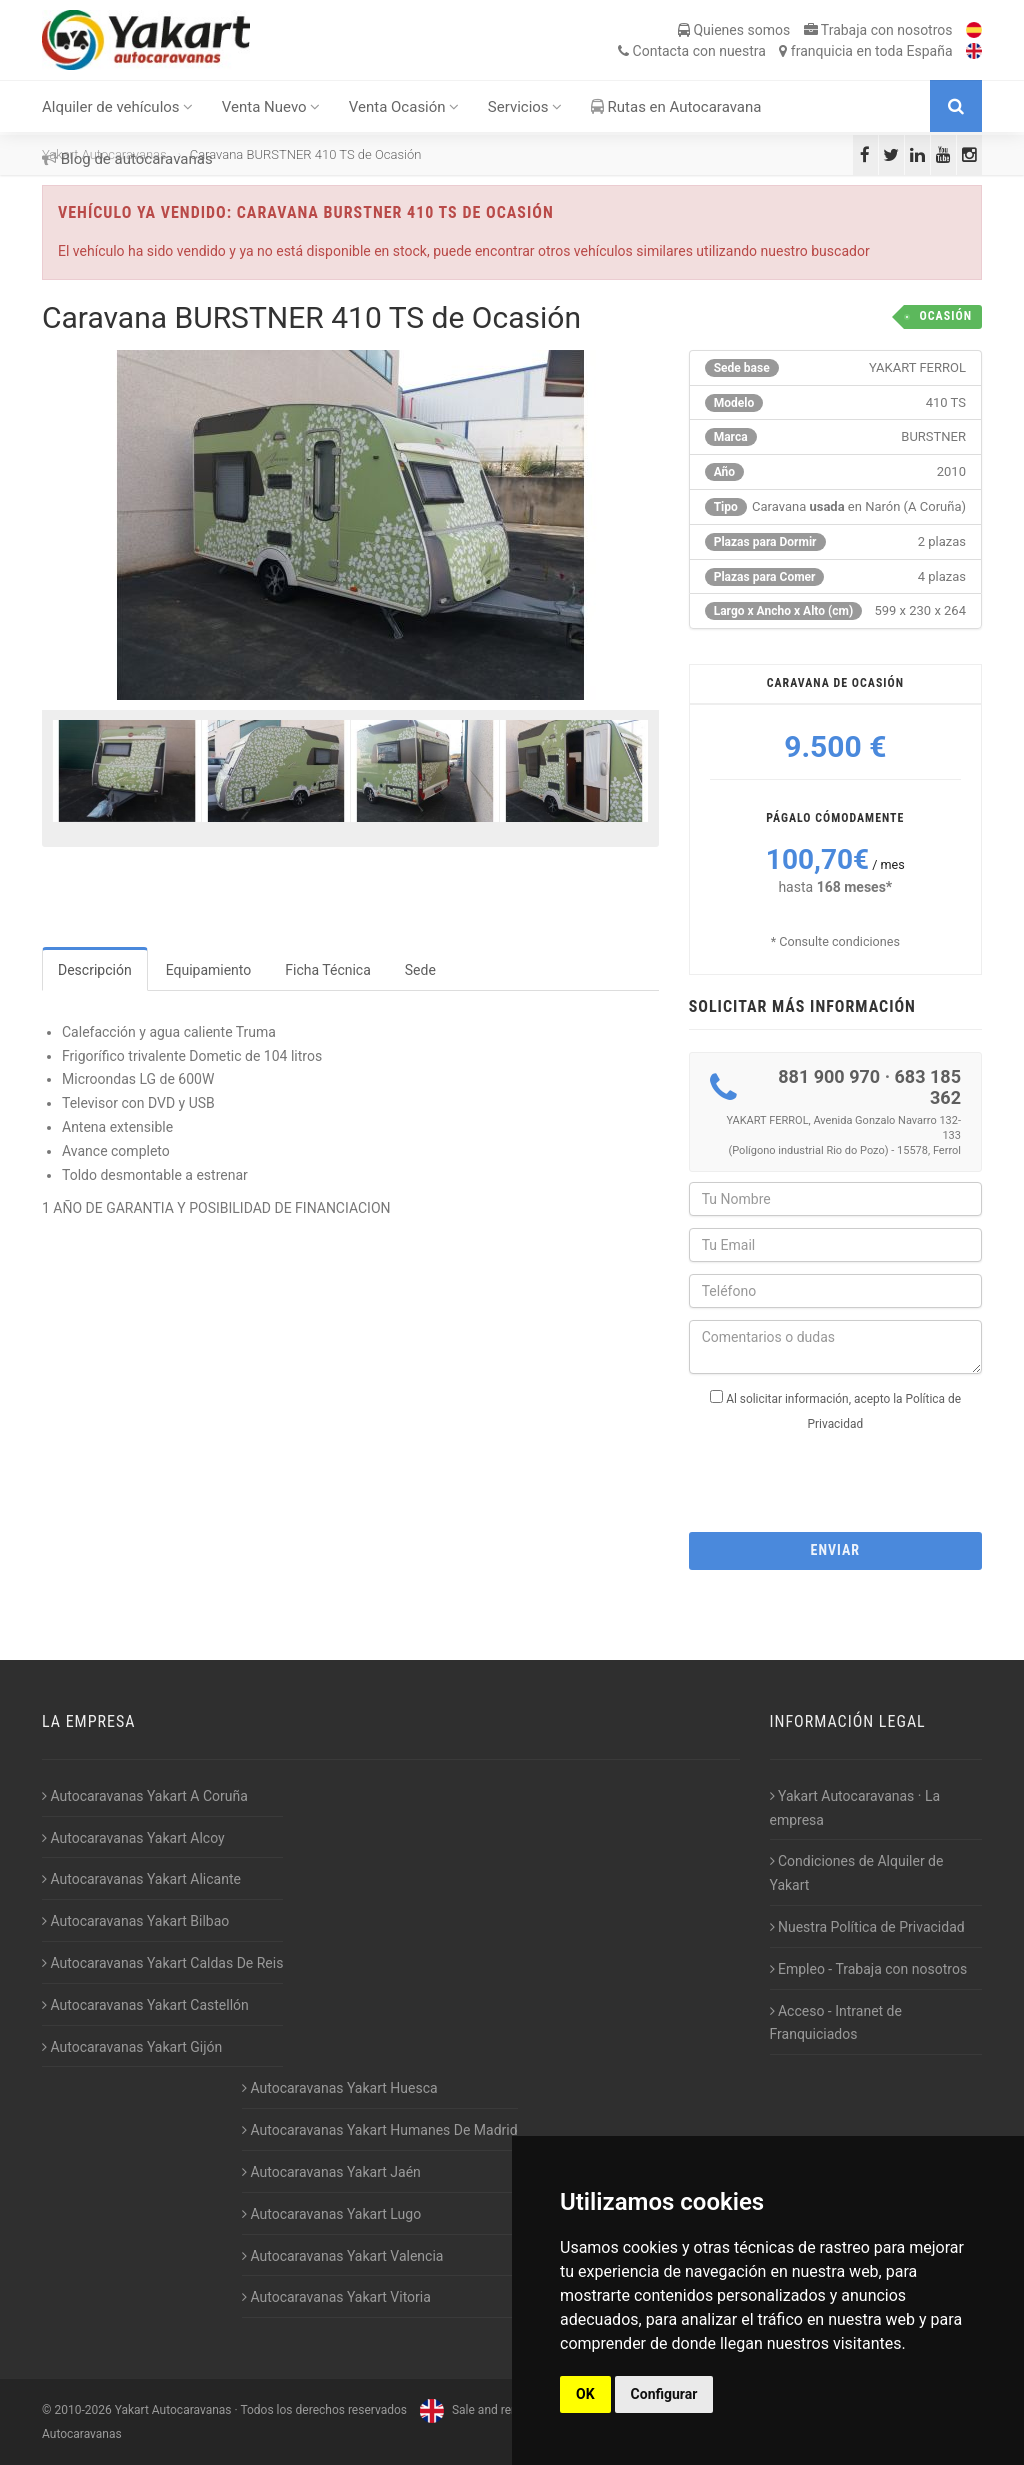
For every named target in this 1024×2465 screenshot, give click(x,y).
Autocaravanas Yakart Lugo (331, 2214)
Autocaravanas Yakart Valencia (342, 2256)
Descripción (95, 970)
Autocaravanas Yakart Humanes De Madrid (380, 2130)
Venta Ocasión (404, 107)
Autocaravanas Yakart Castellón (145, 2005)
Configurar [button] (664, 2394)
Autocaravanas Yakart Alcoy (133, 1838)
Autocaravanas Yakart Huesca (340, 2088)
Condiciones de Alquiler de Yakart (857, 1873)
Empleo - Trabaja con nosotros (869, 1969)
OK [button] (585, 2394)
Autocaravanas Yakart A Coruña (145, 1796)
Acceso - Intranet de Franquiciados (836, 2023)
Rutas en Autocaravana (676, 107)
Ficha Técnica (328, 970)
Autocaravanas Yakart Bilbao (135, 1921)
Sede (420, 970)
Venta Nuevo (271, 107)
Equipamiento (209, 970)
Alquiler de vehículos (117, 107)
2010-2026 (82, 2410)
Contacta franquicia (785, 51)
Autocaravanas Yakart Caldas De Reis (162, 1963)
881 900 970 (829, 1076)
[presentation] (841, 1476)
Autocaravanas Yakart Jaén (331, 2172)
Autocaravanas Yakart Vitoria (336, 2297)
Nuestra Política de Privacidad (867, 1927)
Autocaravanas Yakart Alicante (141, 1879)
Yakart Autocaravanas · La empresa (855, 1808)
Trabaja (878, 30)
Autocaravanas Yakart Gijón (132, 2047)
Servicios (525, 107)
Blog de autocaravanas (127, 159)
